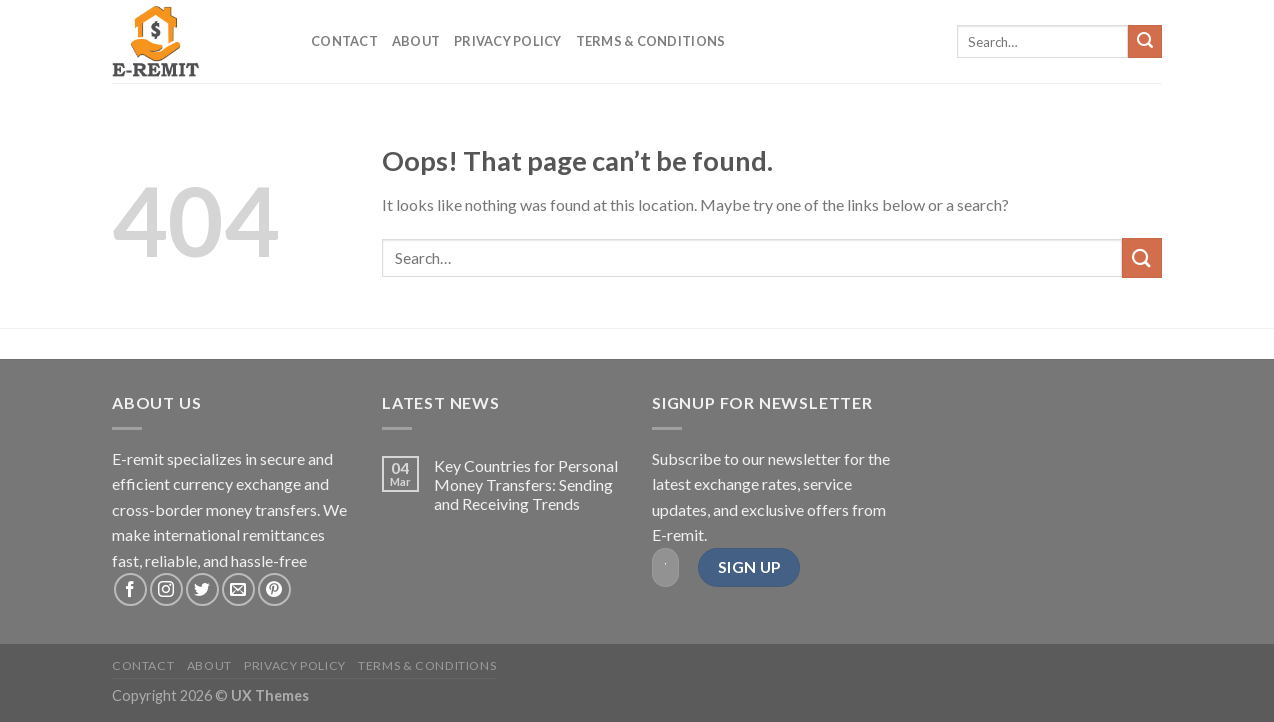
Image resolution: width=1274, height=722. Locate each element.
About (416, 41)
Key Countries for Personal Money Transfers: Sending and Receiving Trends (526, 484)
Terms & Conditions (651, 41)
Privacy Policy (508, 41)
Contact (344, 41)
